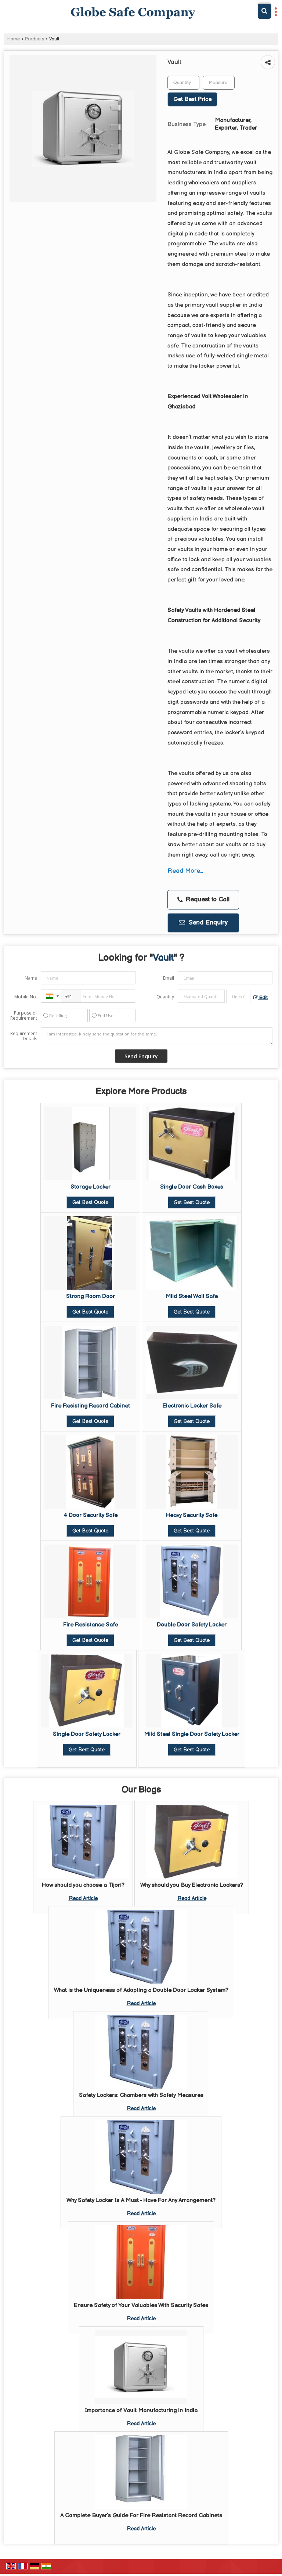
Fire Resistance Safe (90, 1624)
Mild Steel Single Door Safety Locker (191, 1734)
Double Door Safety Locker (192, 1624)
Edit (260, 998)
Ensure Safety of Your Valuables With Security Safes (141, 2305)
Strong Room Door (90, 1296)
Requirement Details (23, 1036)
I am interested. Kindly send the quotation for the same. (156, 1036)
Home (13, 39)
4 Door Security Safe (91, 1515)
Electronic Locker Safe (191, 1405)
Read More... (185, 871)
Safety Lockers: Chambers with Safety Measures (141, 2095)
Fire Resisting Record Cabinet (90, 1405)
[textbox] (219, 83)
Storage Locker (90, 1186)
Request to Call (203, 899)
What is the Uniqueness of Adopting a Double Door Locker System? (141, 1990)
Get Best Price (192, 99)
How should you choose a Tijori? (83, 1885)
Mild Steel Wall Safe (192, 1296)
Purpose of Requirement (23, 1015)
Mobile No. (25, 997)
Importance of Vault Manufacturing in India (141, 2410)
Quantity (165, 997)
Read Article (83, 1898)
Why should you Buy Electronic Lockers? (191, 1885)
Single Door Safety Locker (86, 1734)
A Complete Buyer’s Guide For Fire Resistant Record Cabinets (141, 2515)
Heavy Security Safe (191, 1515)
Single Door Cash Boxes (191, 1186)
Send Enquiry (203, 922)
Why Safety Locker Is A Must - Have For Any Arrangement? (141, 2200)
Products (34, 39)
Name (31, 978)
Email (168, 978)
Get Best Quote (90, 1202)
